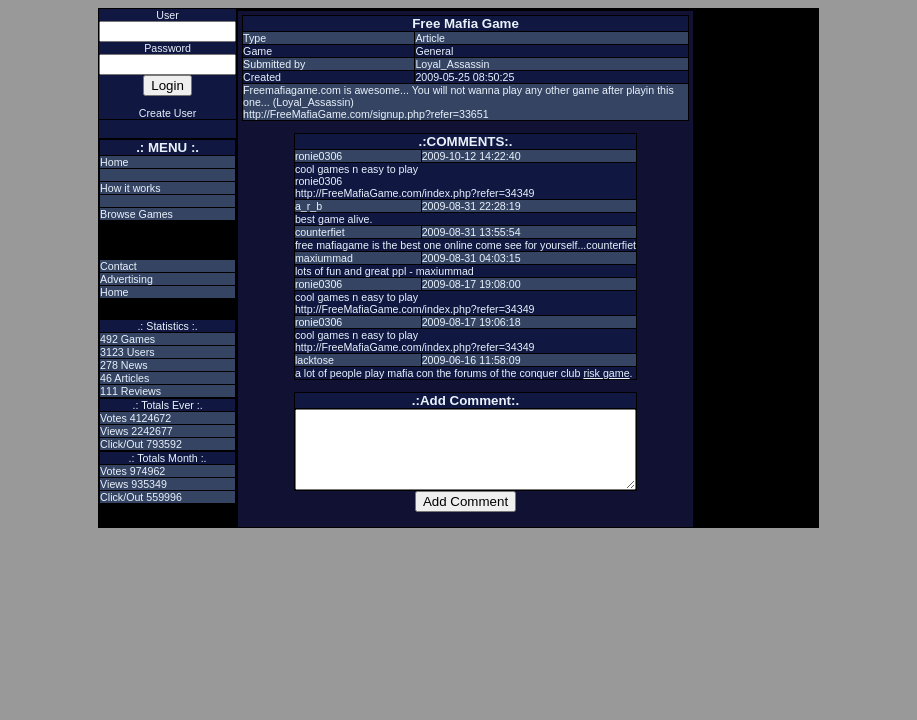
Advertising (126, 279)
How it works (130, 188)
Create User (167, 113)
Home (114, 162)
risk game (606, 373)
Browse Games (136, 214)
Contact (118, 266)
